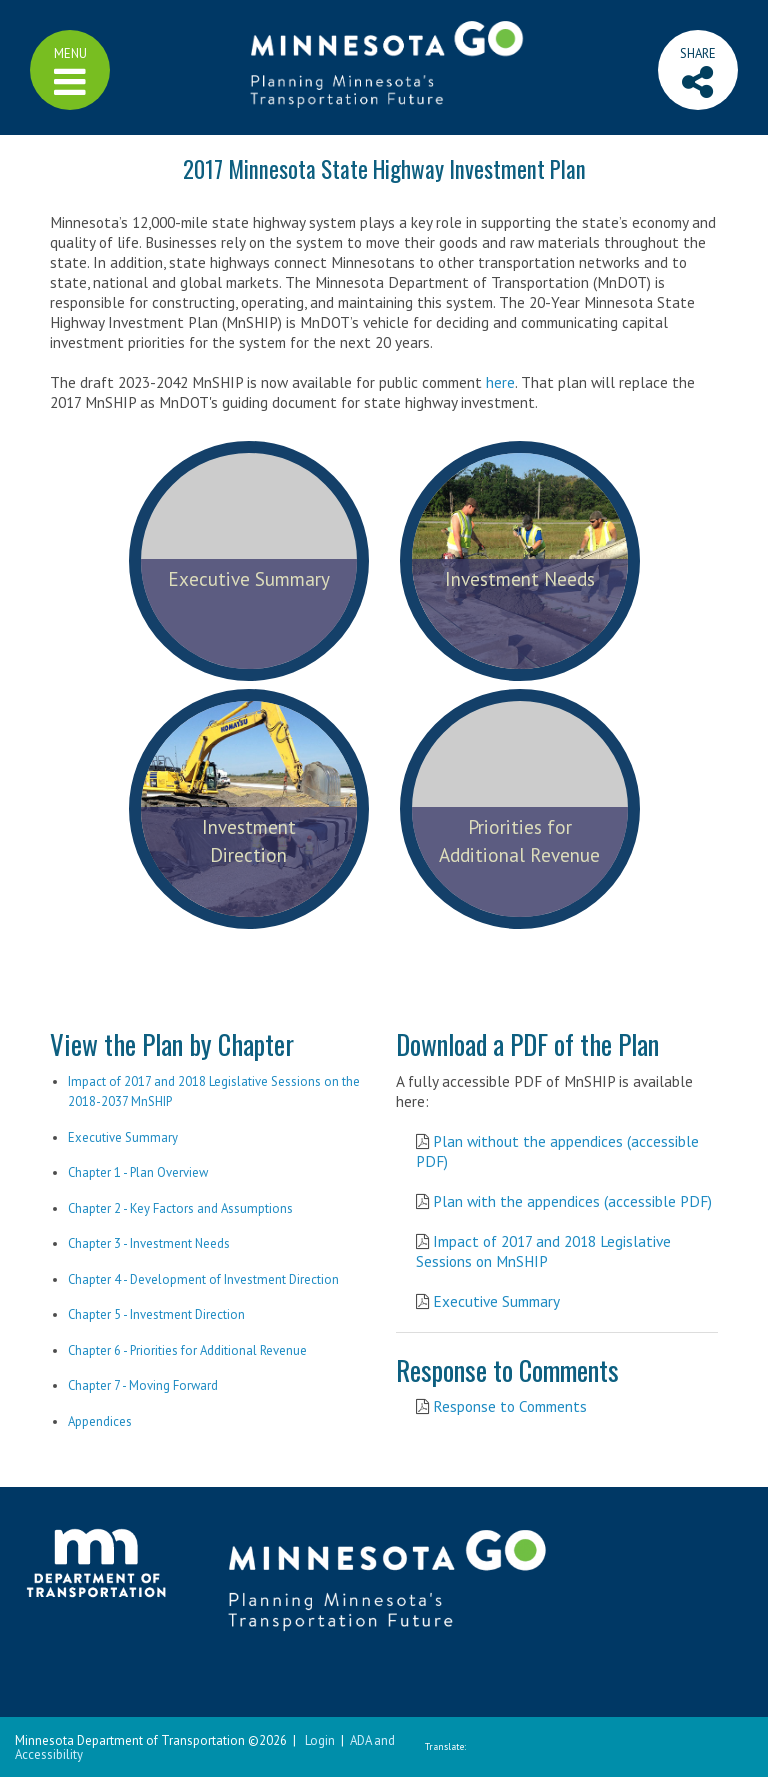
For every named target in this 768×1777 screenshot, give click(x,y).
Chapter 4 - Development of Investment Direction (203, 1279)
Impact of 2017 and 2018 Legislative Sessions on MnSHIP (543, 1251)
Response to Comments (510, 1406)
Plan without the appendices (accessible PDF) (557, 1151)
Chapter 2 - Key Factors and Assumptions (180, 1208)
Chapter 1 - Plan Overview (138, 1172)
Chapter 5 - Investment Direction (156, 1314)
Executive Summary (123, 1137)
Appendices (100, 1421)
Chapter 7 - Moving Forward (143, 1385)
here (500, 382)
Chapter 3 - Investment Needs (149, 1243)
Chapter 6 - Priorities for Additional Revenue (187, 1350)
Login (320, 1740)
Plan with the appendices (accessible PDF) (572, 1201)
